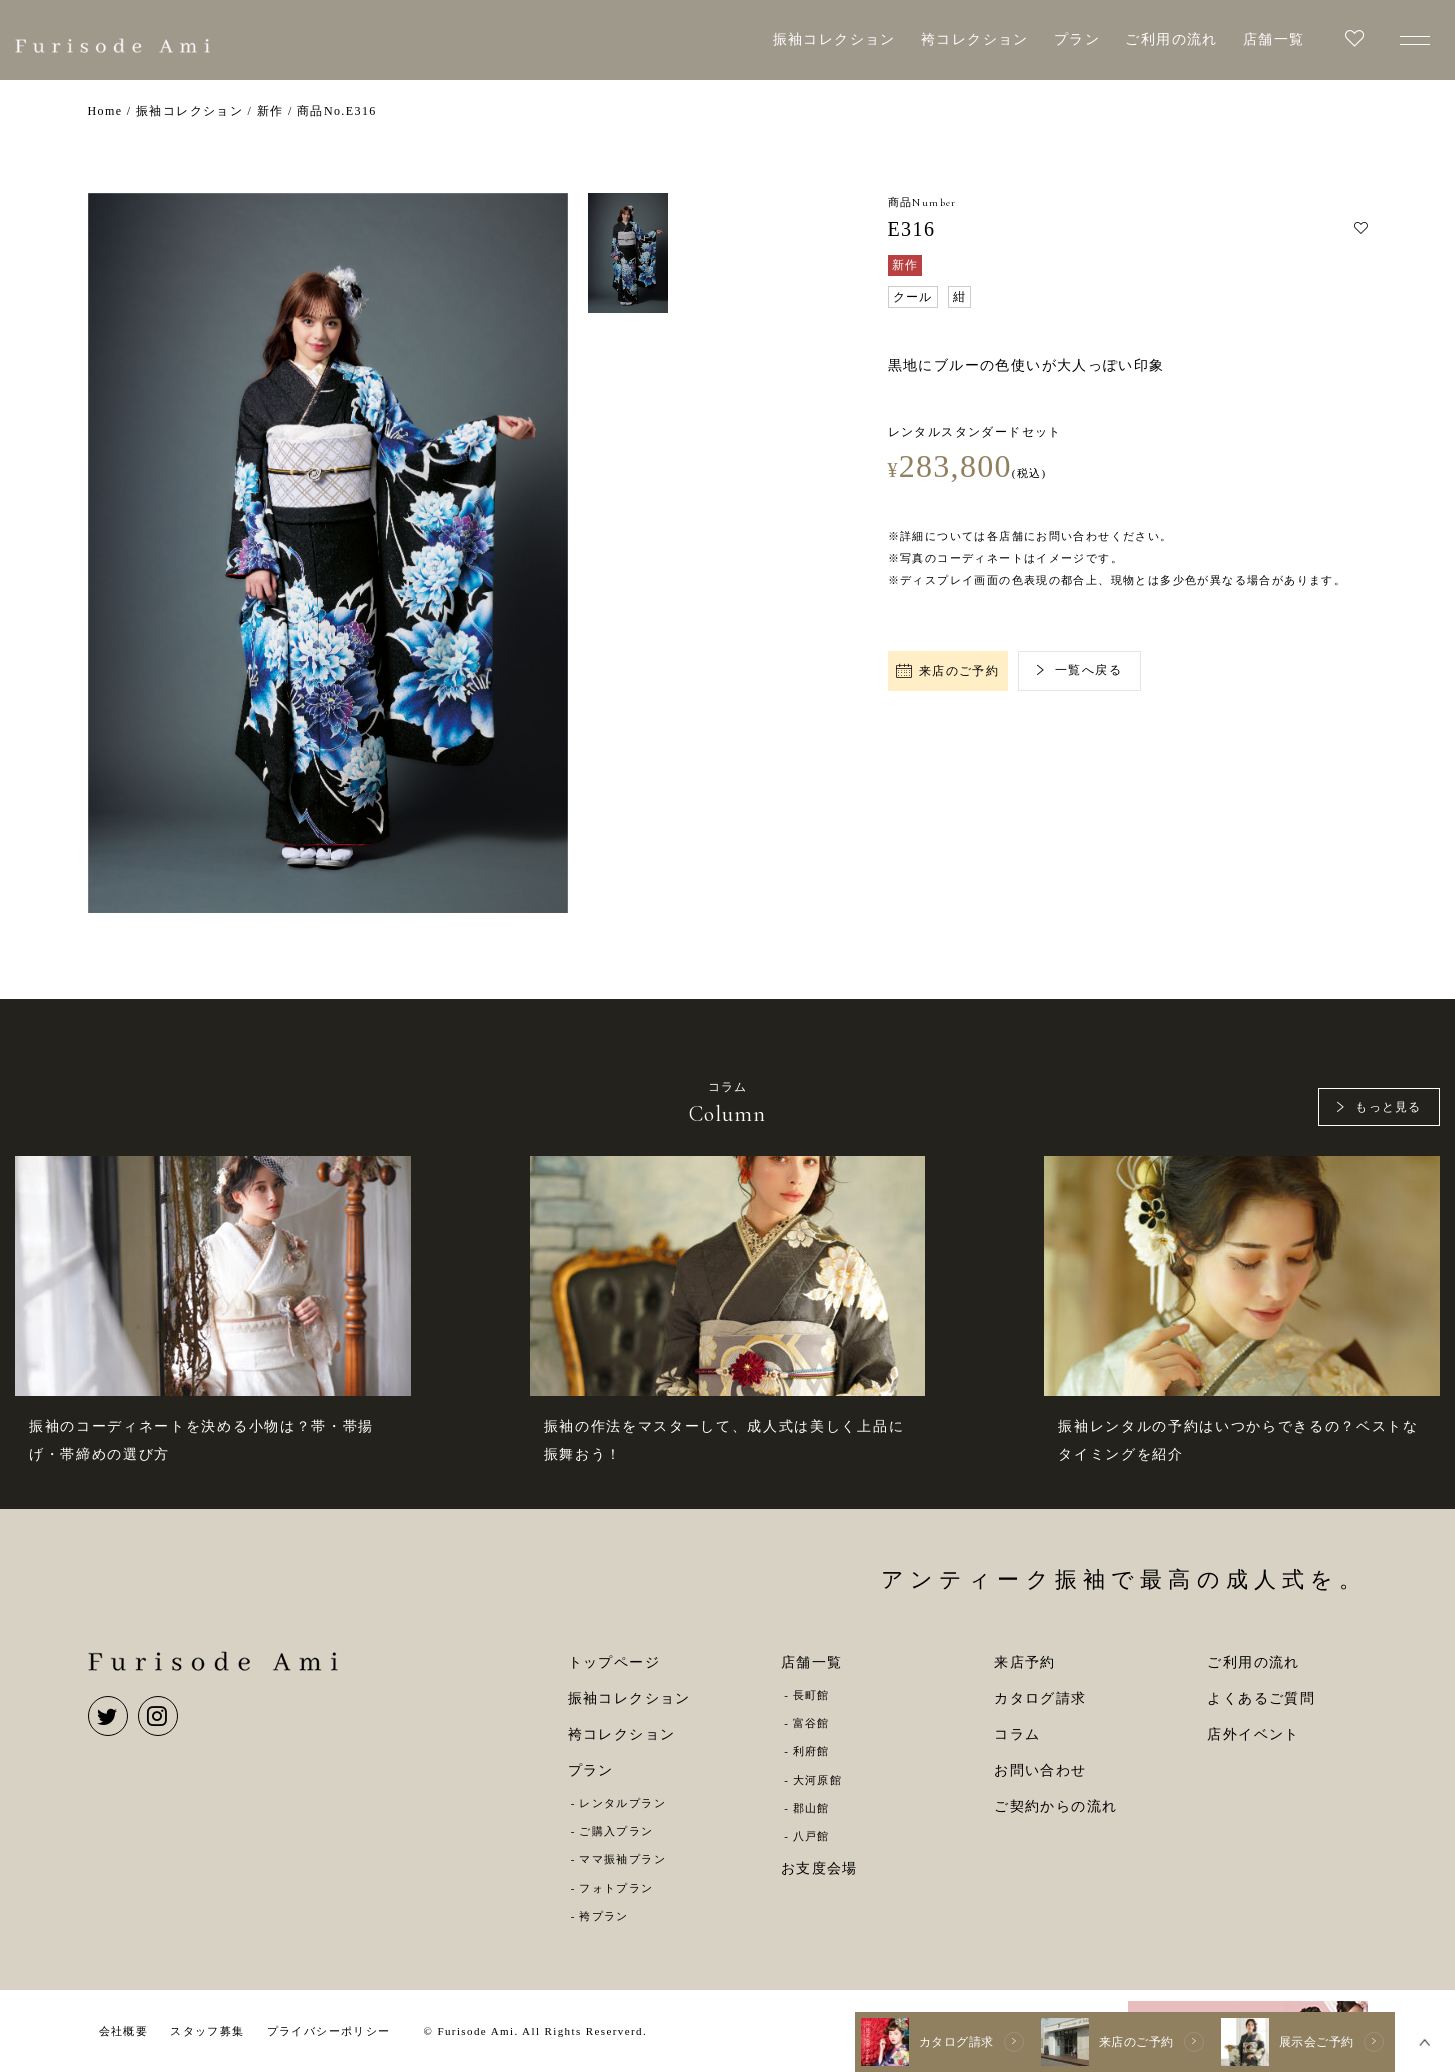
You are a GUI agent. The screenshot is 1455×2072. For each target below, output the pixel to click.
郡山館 (811, 1808)
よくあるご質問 (1261, 1698)
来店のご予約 (948, 671)
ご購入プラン (616, 1831)
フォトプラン (616, 1888)
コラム (1017, 1734)
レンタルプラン (622, 1803)
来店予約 (1025, 1662)
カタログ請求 (1040, 1698)
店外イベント (1253, 1734)
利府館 (811, 1751)
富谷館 (811, 1723)
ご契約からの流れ (1055, 1806)
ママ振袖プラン (622, 1859)
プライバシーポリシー (329, 2031)
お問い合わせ (1040, 1770)
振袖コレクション (834, 39)
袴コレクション (975, 39)
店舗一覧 (1274, 39)
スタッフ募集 (207, 2031)
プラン (1077, 39)
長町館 (811, 1695)
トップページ (614, 1662)
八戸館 (811, 1836)
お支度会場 (819, 1868)
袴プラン (604, 1916)
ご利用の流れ (1171, 39)
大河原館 (818, 1780)
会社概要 (124, 2031)
